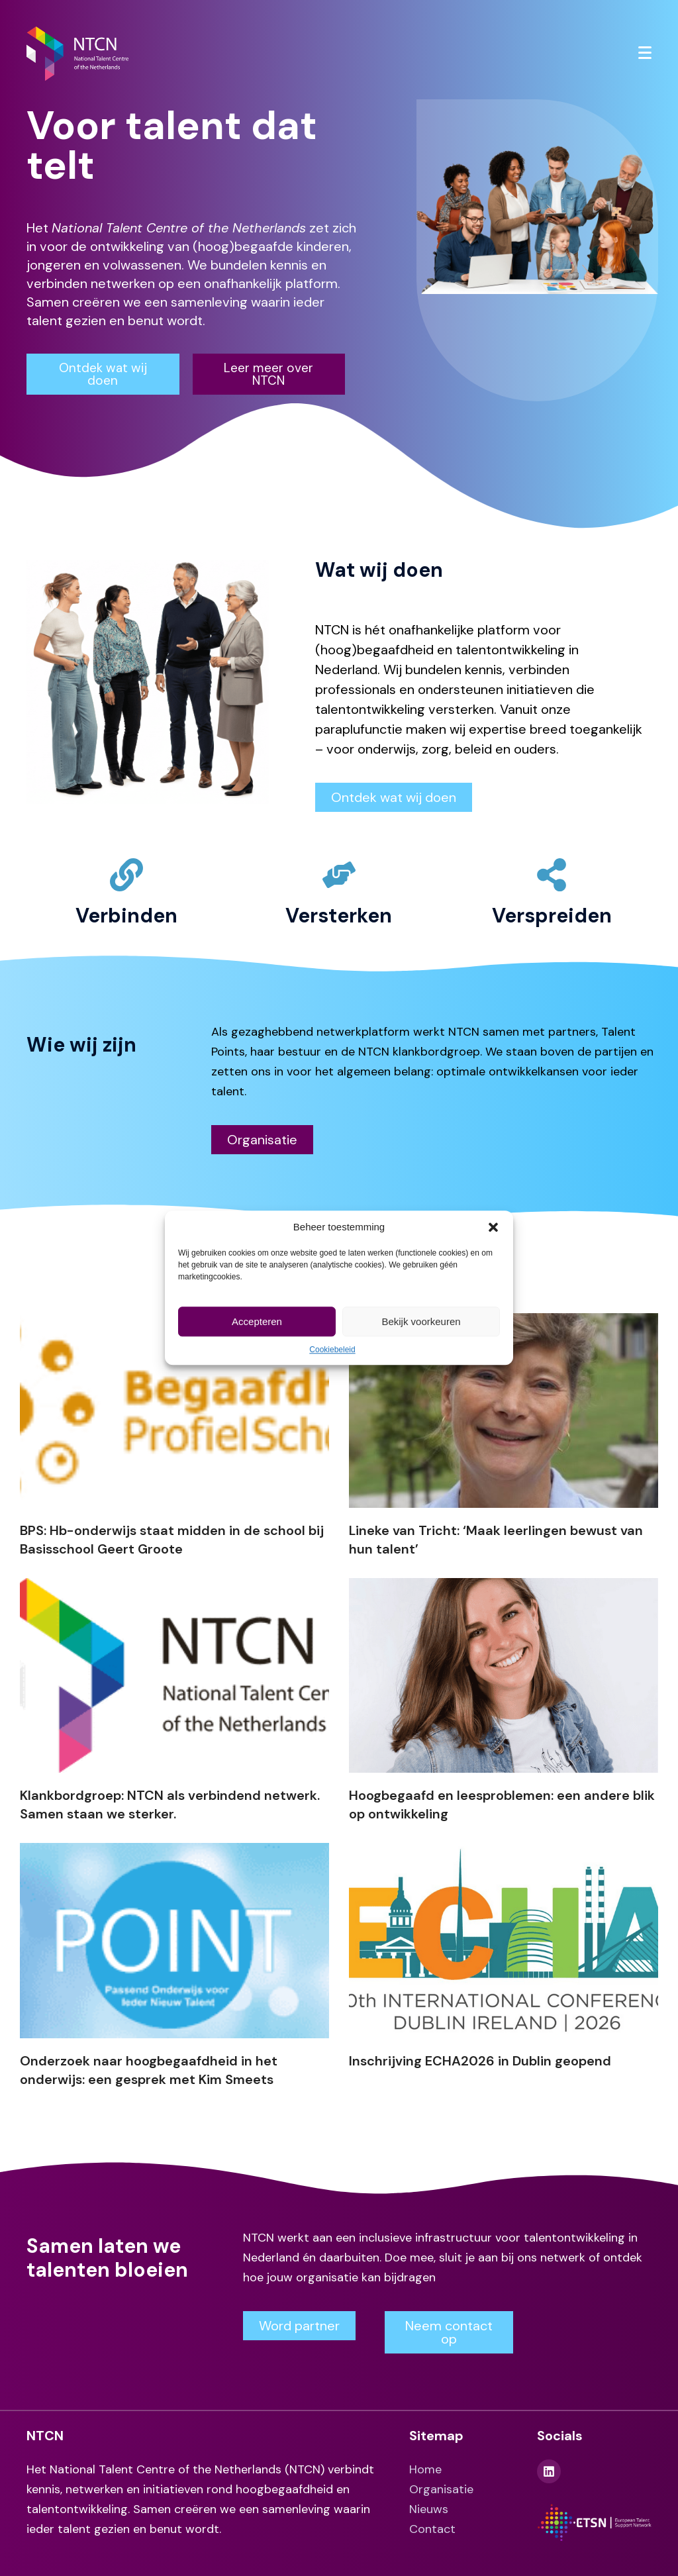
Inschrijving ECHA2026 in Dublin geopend (480, 2060)
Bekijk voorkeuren (420, 1321)
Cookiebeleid (332, 1349)
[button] (493, 1227)
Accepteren (257, 1321)
